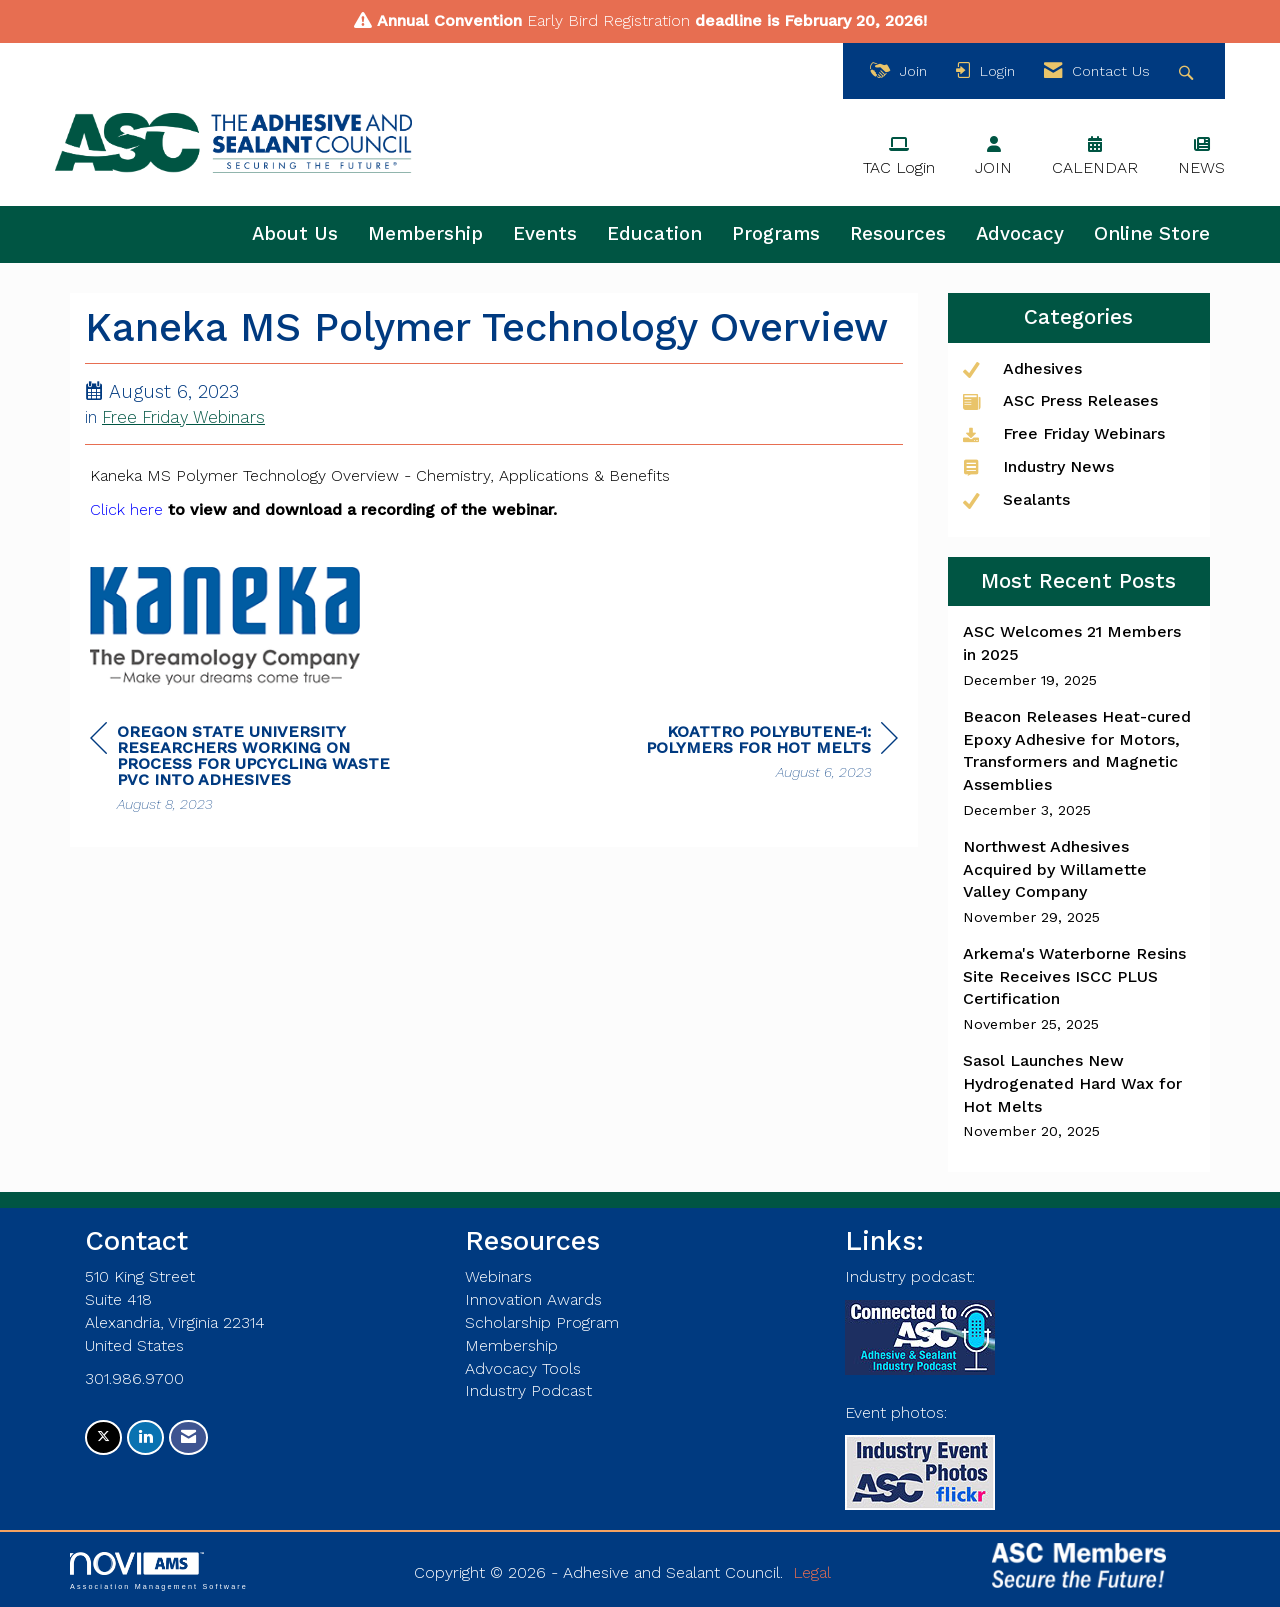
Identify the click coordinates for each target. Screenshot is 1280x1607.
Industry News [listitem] (1038, 466)
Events (545, 234)
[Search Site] (1188, 71)
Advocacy (1020, 234)
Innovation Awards (533, 1299)
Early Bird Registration (608, 20)
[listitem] (1079, 655)
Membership (425, 234)
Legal (812, 1572)
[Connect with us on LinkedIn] (145, 1437)
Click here (126, 509)
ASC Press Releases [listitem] (1060, 400)
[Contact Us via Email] (188, 1437)
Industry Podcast (528, 1390)
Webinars (498, 1276)
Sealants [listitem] (1016, 499)
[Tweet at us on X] (103, 1437)
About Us (295, 234)
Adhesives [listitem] (1022, 368)
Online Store (1152, 234)
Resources (898, 234)
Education (654, 234)
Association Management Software (159, 1570)
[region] (748, 754)
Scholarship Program (542, 1322)
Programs (776, 234)
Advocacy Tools (523, 1368)
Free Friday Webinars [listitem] (1064, 433)
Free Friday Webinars (183, 417)
